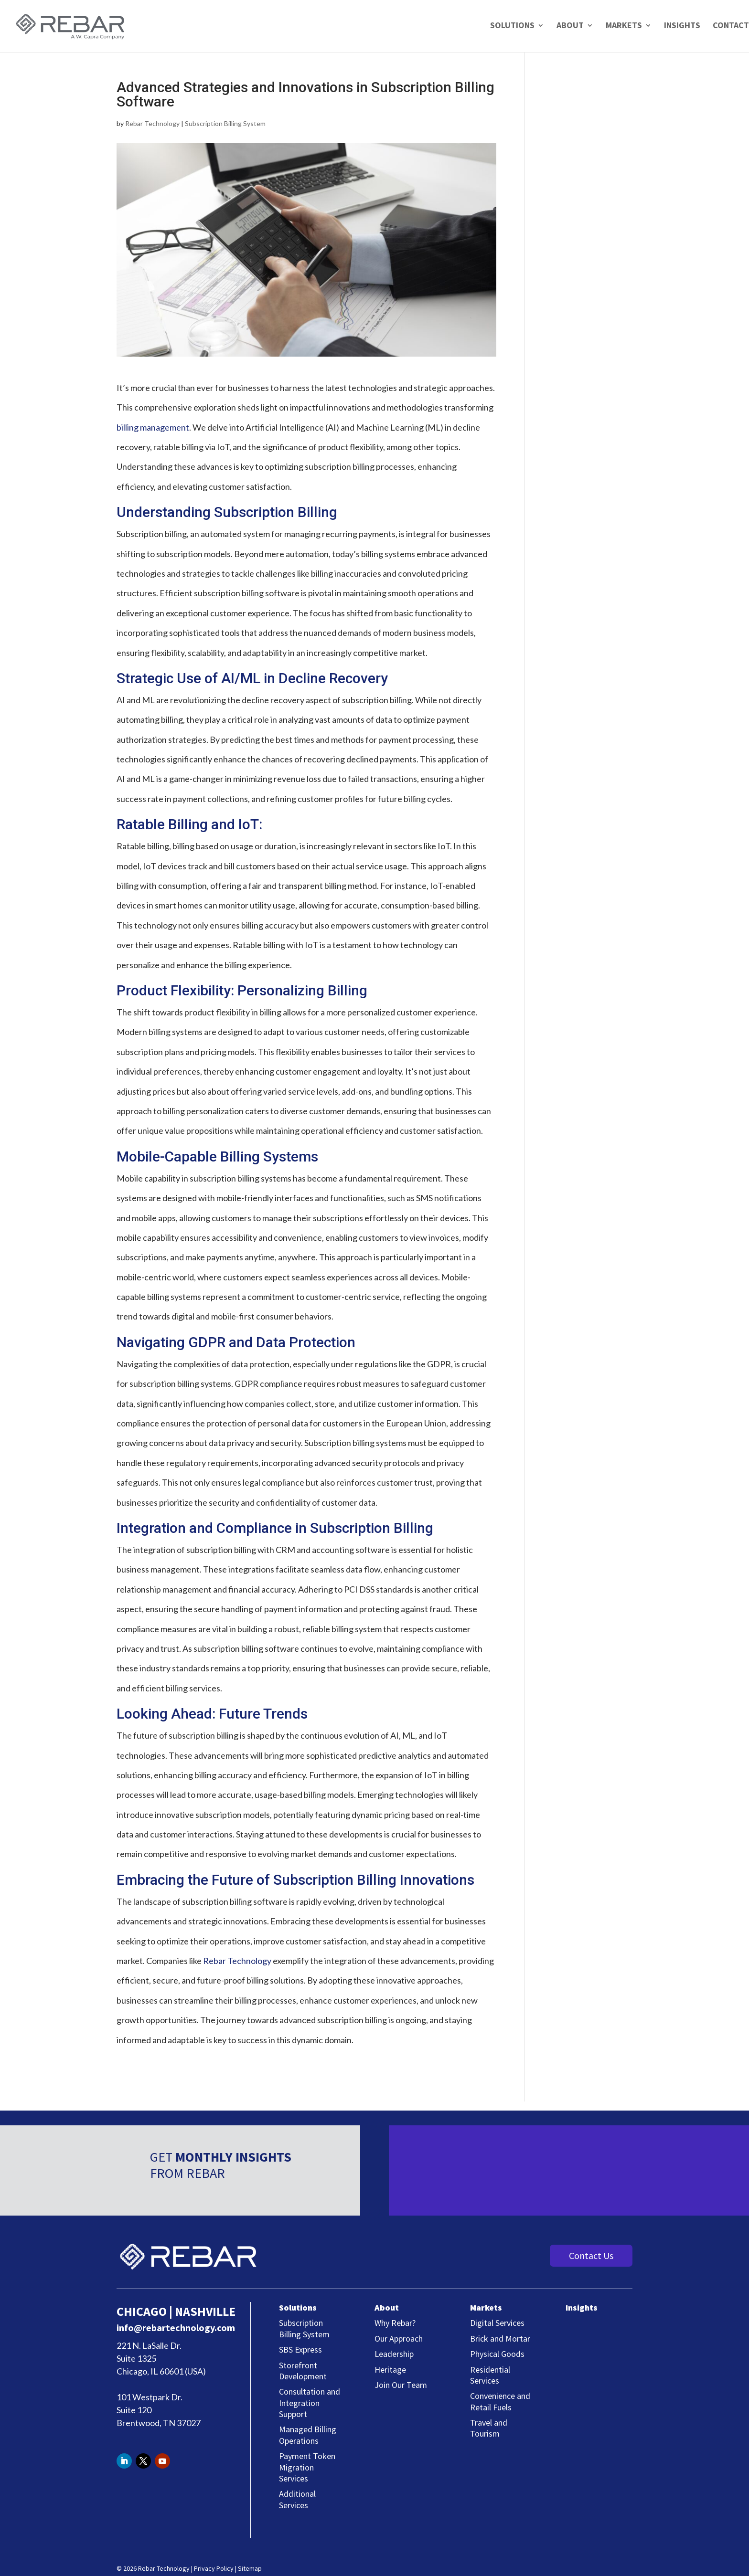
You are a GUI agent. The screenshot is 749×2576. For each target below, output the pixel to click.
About (570, 26)
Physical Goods (497, 2353)
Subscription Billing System (225, 123)
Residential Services (490, 2375)
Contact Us (591, 2255)
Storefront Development (303, 2371)
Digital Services (497, 2322)
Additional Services (297, 2499)
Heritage (390, 2369)
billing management (153, 427)
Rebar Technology (152, 123)
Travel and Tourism (488, 2428)
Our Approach (398, 2338)
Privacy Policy (214, 2568)
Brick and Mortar (500, 2338)
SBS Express (300, 2349)
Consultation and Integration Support (309, 2402)
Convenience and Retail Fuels (500, 2401)
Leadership (394, 2353)
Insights (682, 26)
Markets (624, 26)
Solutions (512, 26)
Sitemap (250, 2568)
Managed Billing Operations (307, 2435)
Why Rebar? (395, 2322)
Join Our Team (400, 2384)
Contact (731, 25)
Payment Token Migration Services (307, 2467)
